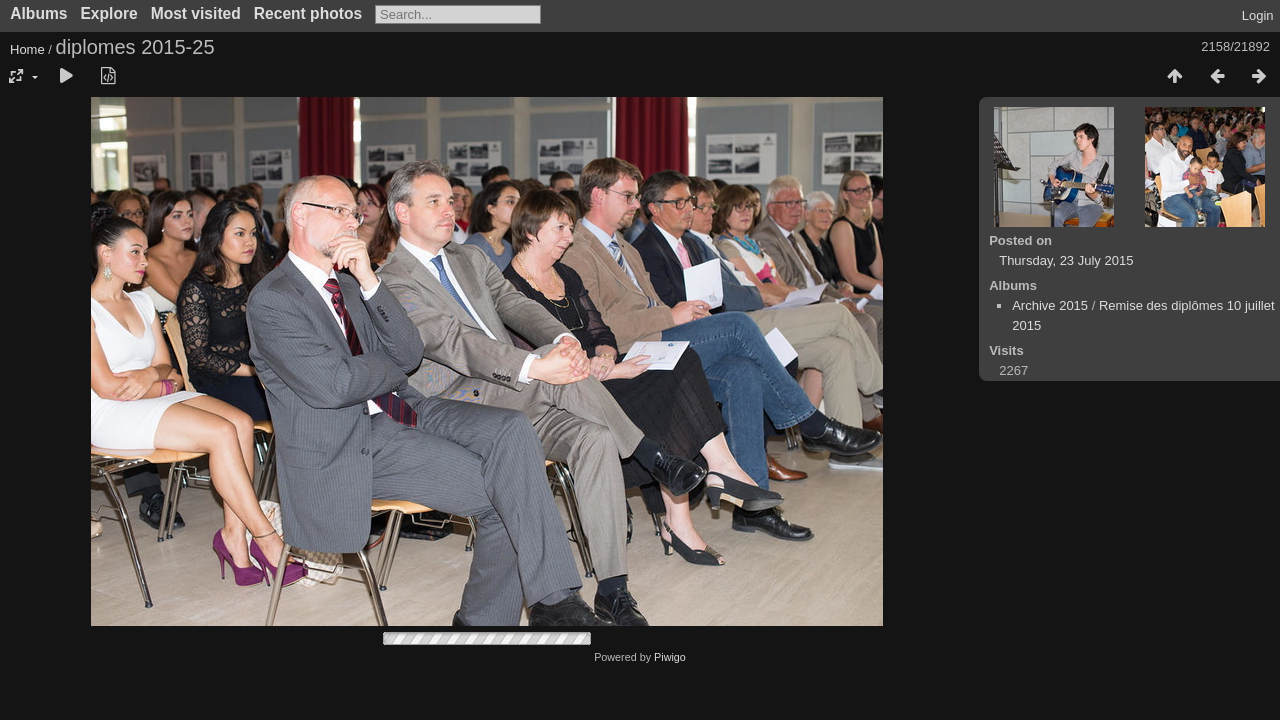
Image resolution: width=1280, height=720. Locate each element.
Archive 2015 (1050, 305)
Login (1258, 15)
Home (27, 49)
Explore (108, 13)
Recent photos (308, 13)
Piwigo (670, 657)
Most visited (196, 13)
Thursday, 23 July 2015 (1066, 260)
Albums (38, 13)
